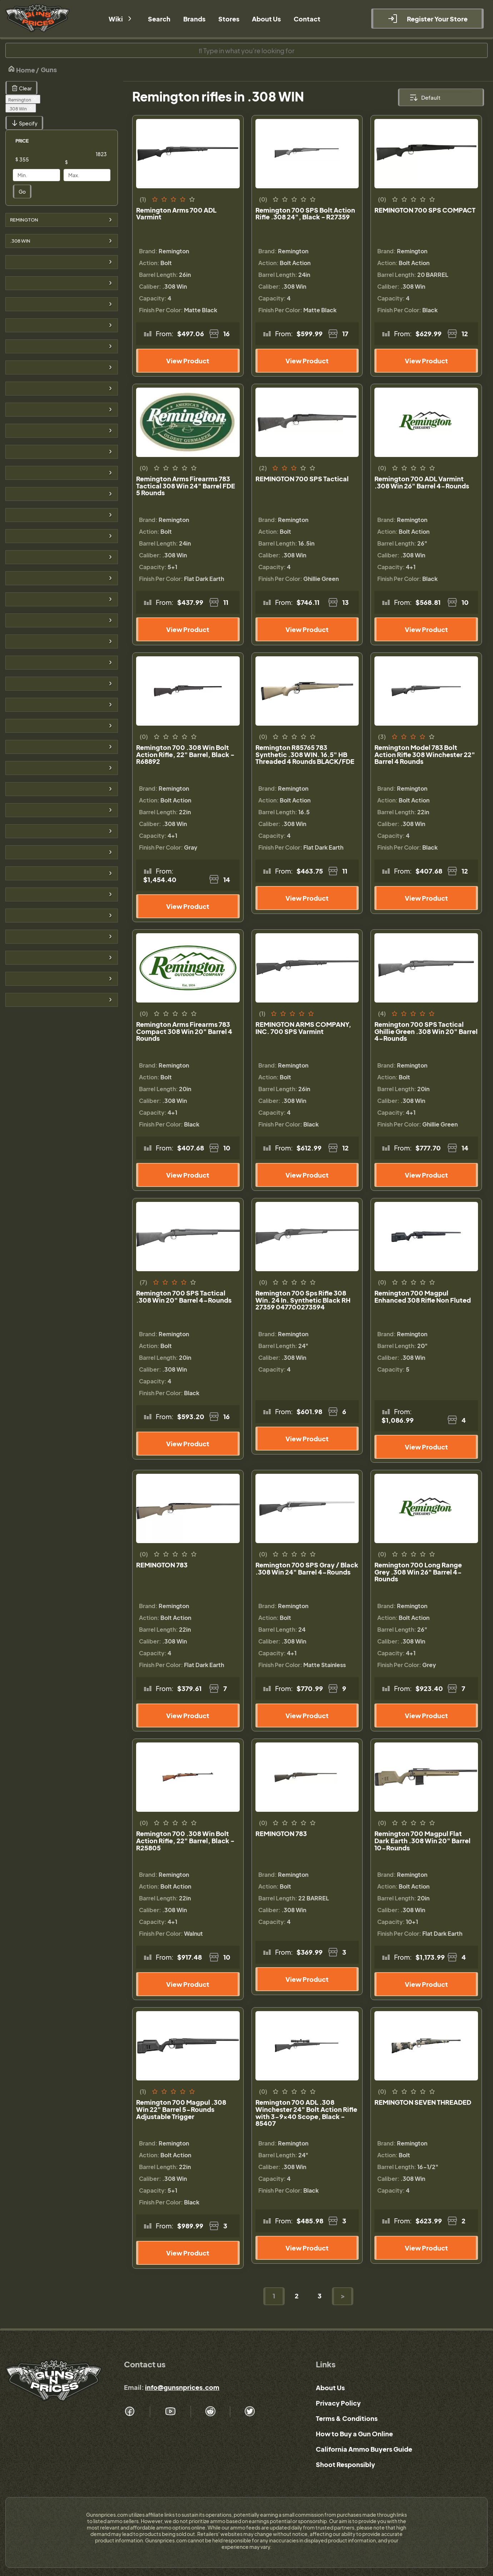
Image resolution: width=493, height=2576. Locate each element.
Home (21, 69)
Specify (24, 122)
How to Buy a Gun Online (354, 2434)
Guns (49, 69)
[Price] (41, 159)
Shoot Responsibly (345, 2464)
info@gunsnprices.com (182, 2387)
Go (22, 191)
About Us (330, 2387)
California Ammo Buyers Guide (364, 2449)
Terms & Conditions (347, 2418)
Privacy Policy (338, 2403)
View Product (187, 361)
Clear (21, 87)
